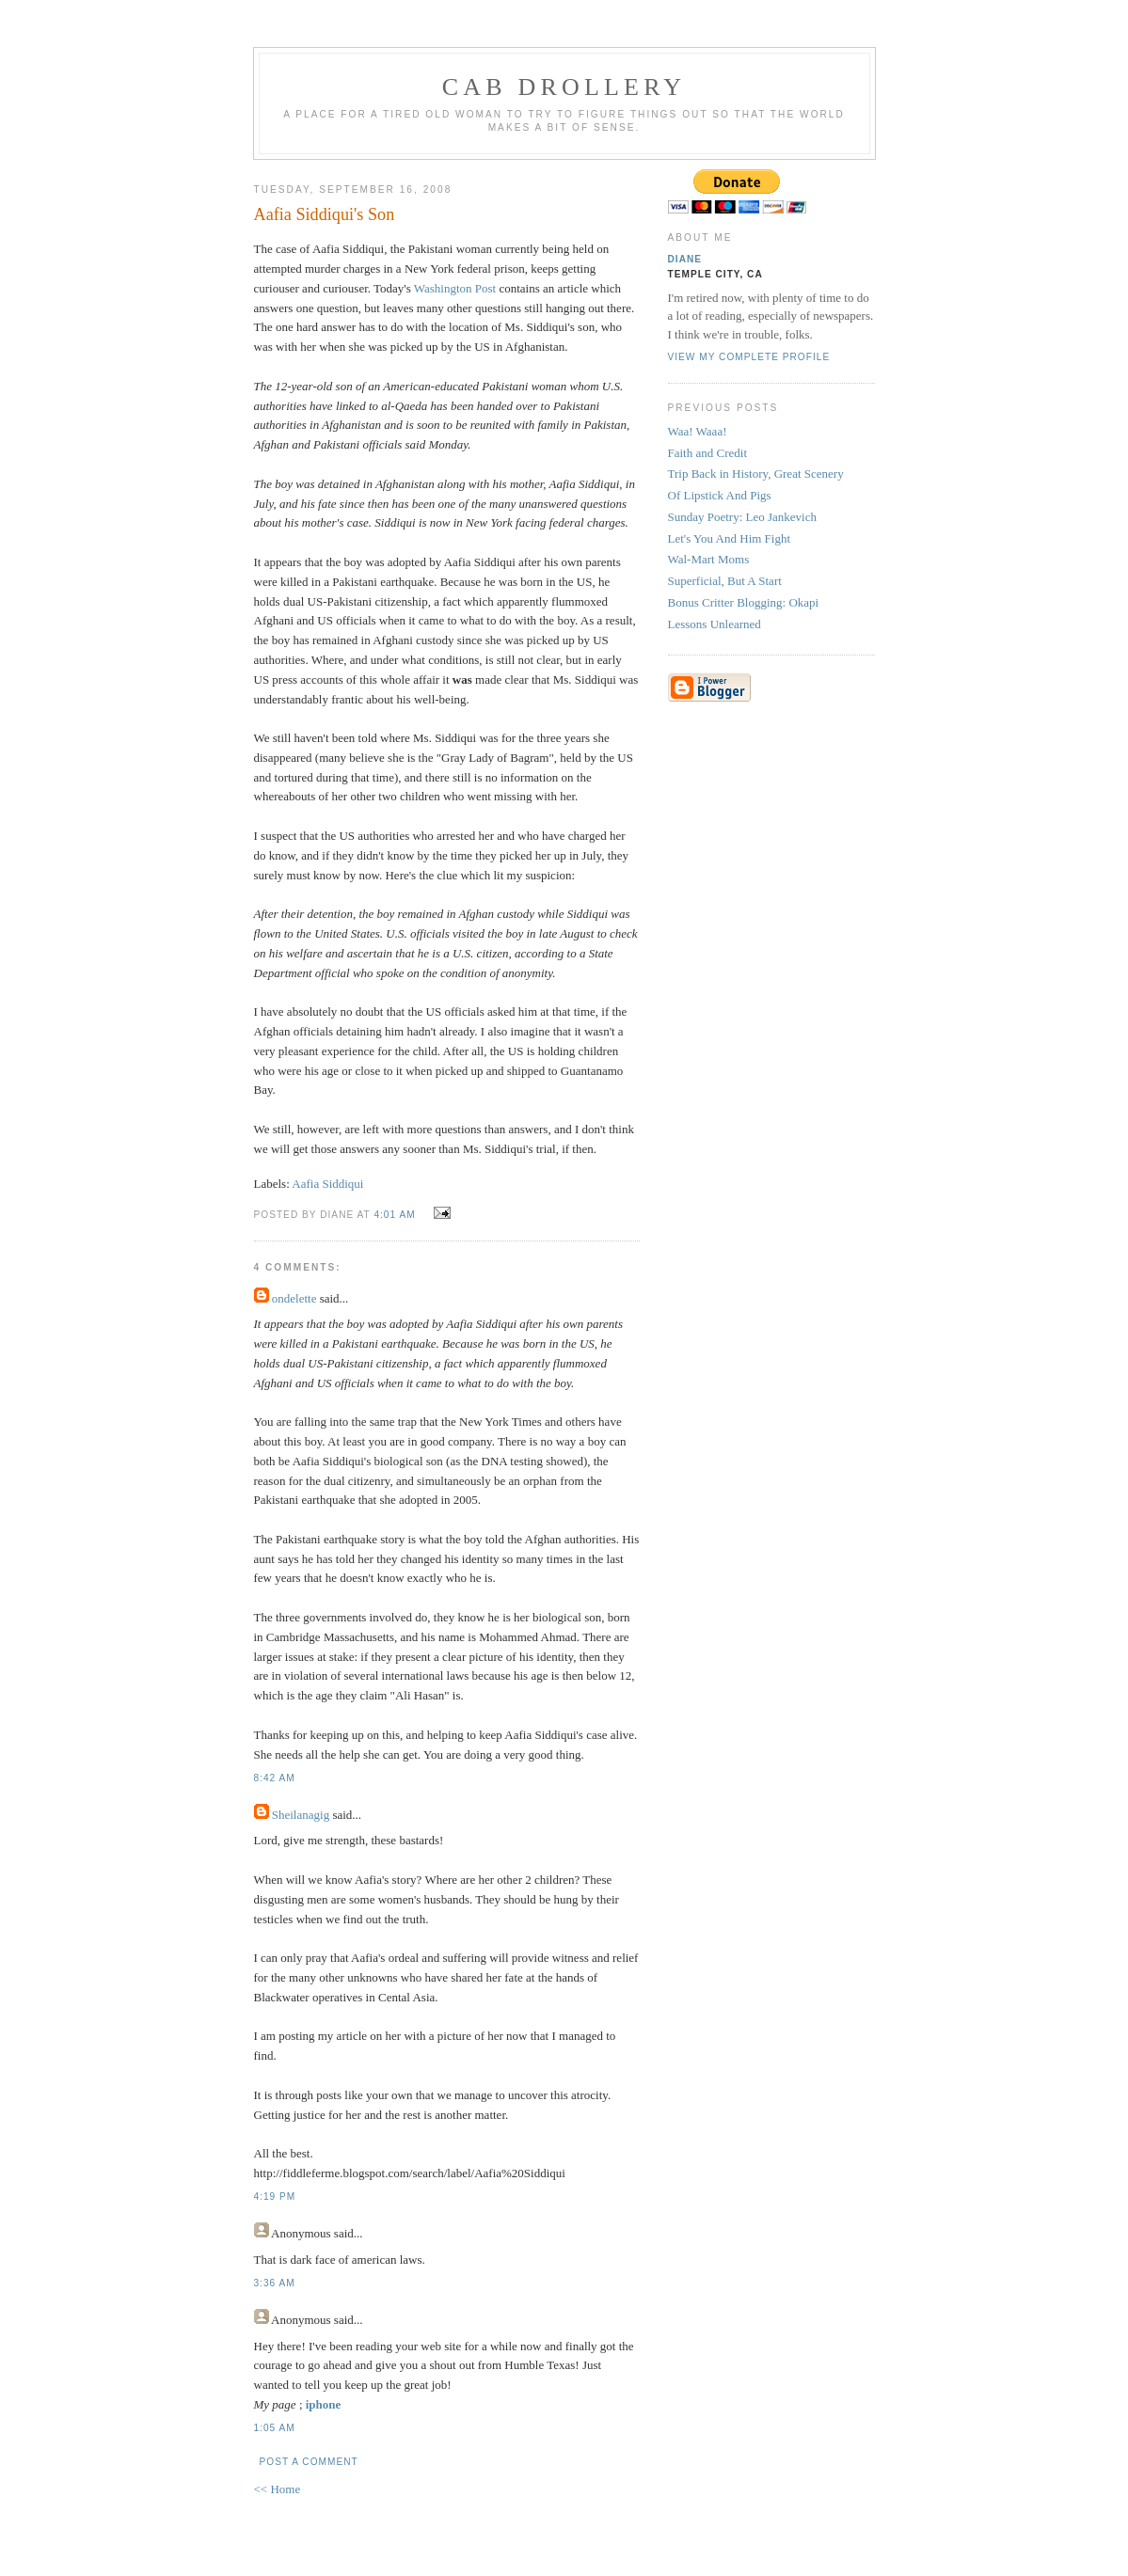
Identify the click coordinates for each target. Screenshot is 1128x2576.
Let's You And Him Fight (729, 538)
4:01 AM (394, 1214)
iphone (324, 2404)
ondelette (294, 1298)
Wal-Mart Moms (709, 559)
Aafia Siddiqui (327, 1184)
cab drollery (564, 87)
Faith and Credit (708, 453)
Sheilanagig (300, 1815)
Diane (685, 259)
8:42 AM (274, 1778)
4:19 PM (275, 2196)
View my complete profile (749, 357)
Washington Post (455, 288)
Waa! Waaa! (697, 431)
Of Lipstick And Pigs (719, 495)
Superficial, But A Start (725, 581)
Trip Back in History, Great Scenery (756, 473)
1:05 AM (274, 2428)
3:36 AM (274, 2283)
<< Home (277, 2489)
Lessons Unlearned (714, 624)
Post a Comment (309, 2462)
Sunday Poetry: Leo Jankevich (743, 517)
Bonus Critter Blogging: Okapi (743, 602)
